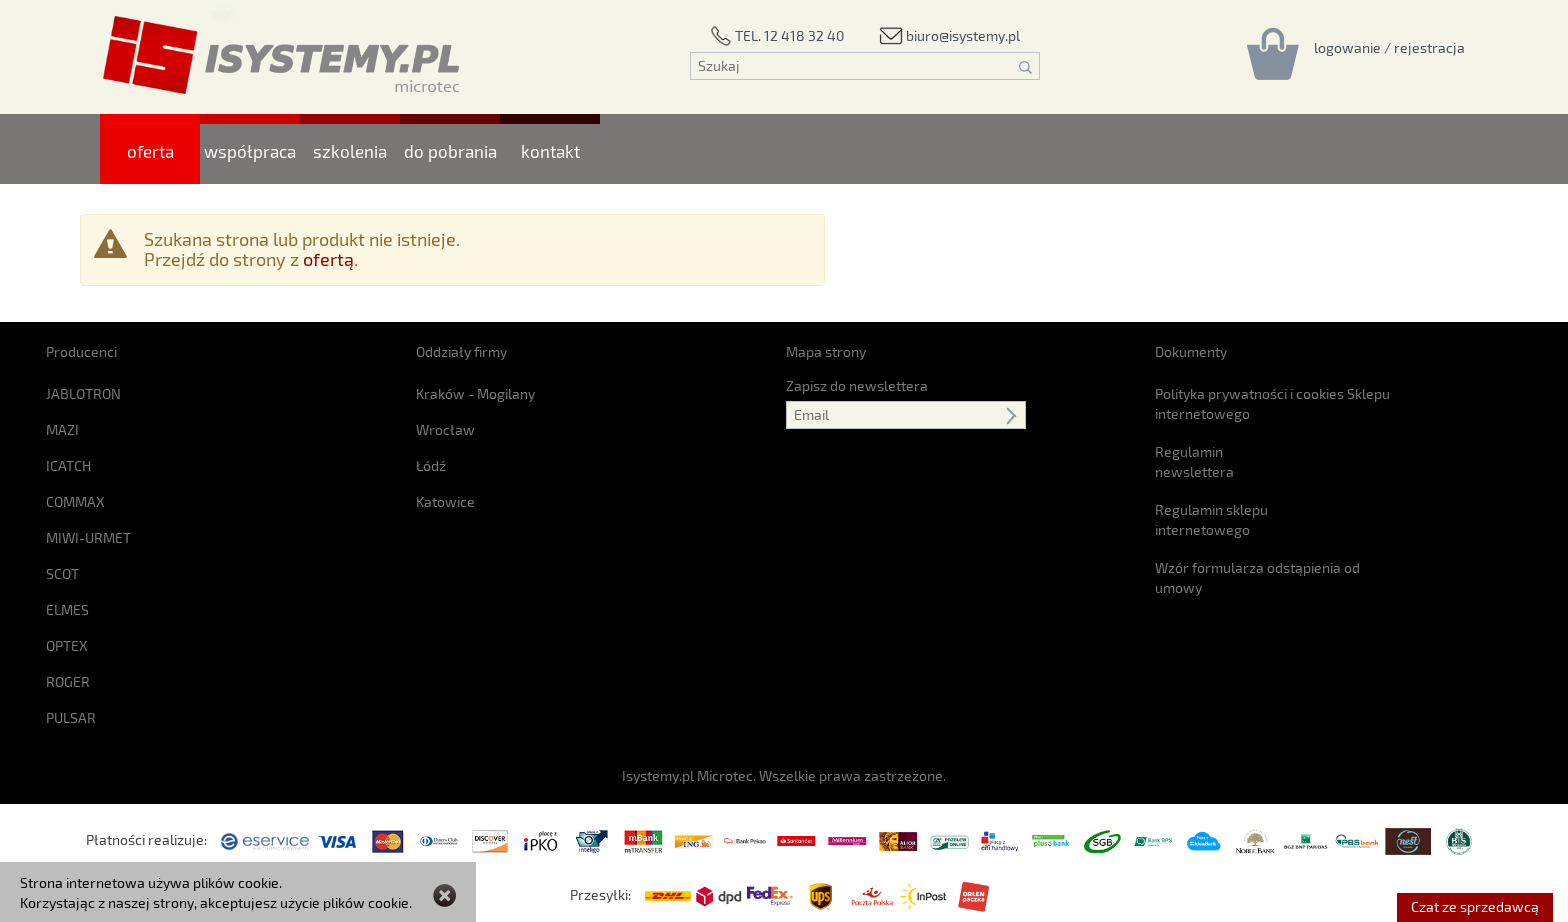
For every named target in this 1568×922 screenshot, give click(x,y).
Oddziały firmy (461, 351)
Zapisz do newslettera (857, 385)
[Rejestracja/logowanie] (1389, 47)
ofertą (328, 259)
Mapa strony (826, 351)
